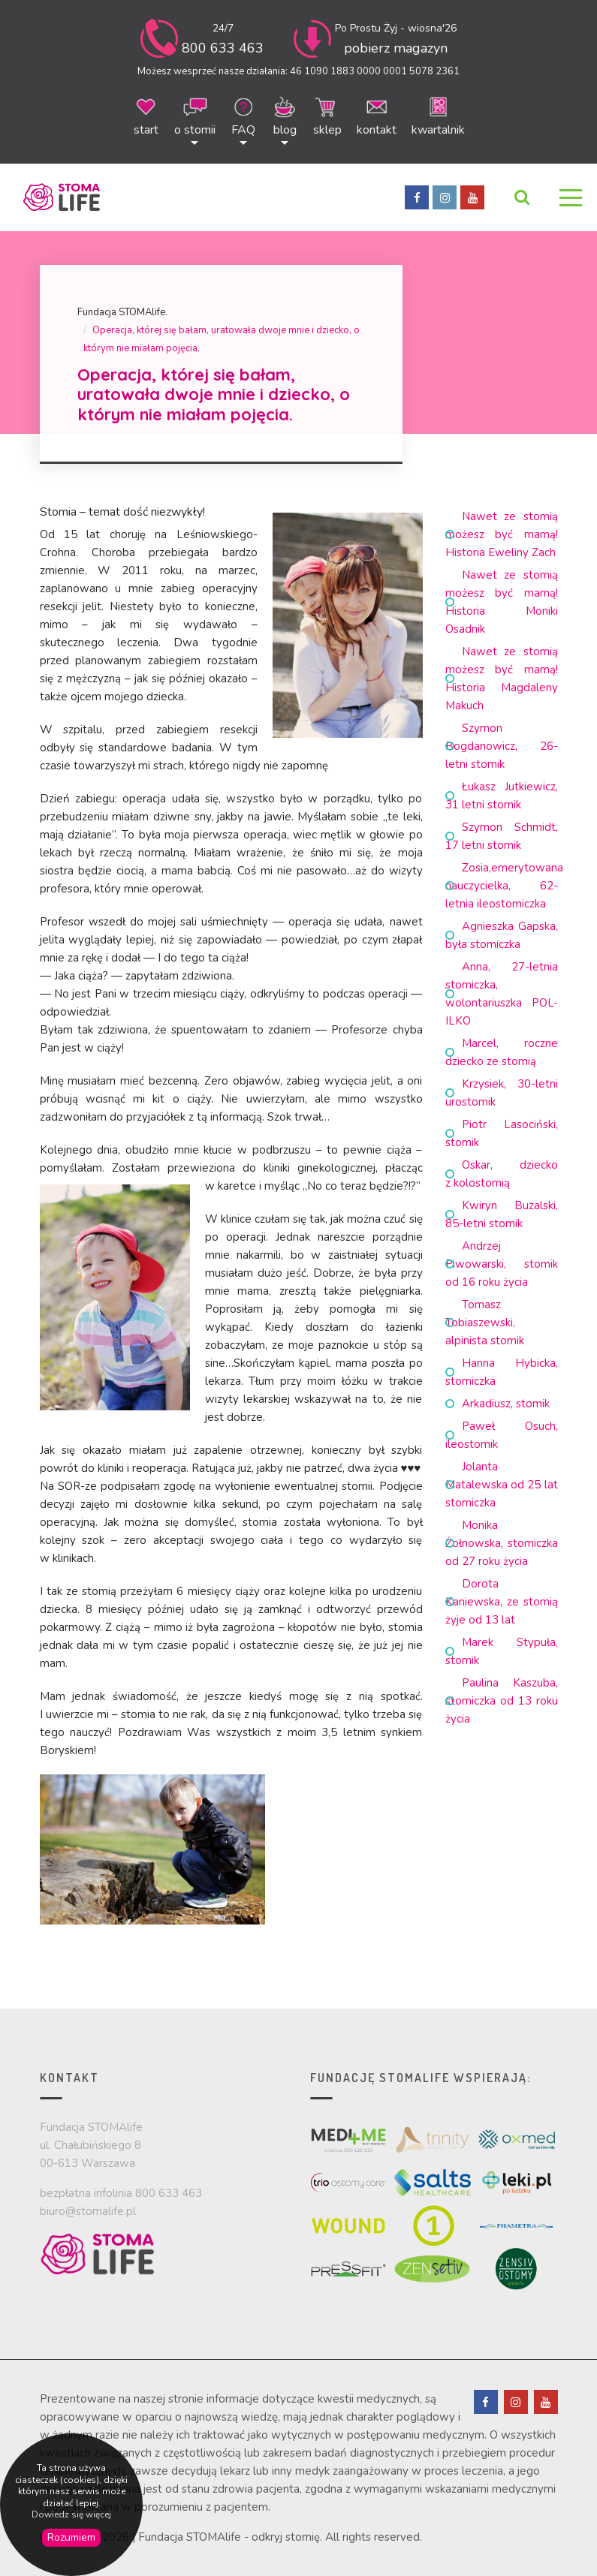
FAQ (244, 115)
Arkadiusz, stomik (506, 1403)
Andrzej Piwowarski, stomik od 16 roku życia (501, 1264)
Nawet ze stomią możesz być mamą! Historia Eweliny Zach (501, 534)
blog (285, 115)
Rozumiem (71, 2537)
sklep (327, 115)
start (146, 115)
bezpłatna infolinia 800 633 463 (121, 2193)
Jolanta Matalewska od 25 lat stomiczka (501, 1484)
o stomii (195, 115)
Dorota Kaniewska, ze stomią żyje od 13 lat (501, 1601)
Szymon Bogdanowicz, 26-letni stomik (501, 746)
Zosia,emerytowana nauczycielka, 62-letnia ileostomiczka (504, 885)
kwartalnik (438, 115)
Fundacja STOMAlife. (122, 312)
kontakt (376, 115)
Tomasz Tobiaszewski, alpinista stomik (484, 1322)
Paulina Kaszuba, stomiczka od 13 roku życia (501, 1700)
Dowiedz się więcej (71, 2514)
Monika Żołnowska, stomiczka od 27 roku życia (501, 1543)
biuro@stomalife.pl (88, 2211)
